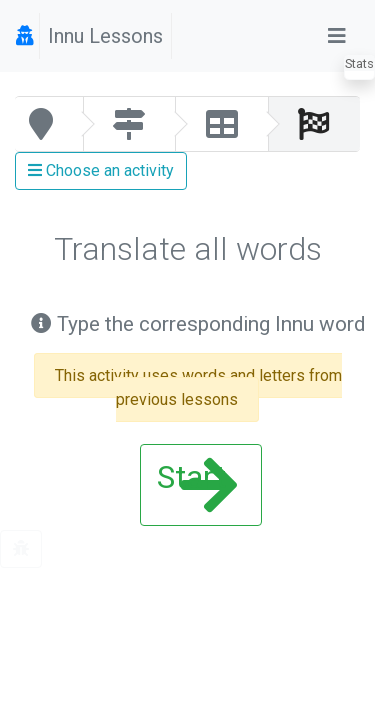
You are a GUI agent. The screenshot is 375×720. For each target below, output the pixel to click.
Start (197, 485)
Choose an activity (101, 170)
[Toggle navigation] (337, 36)
